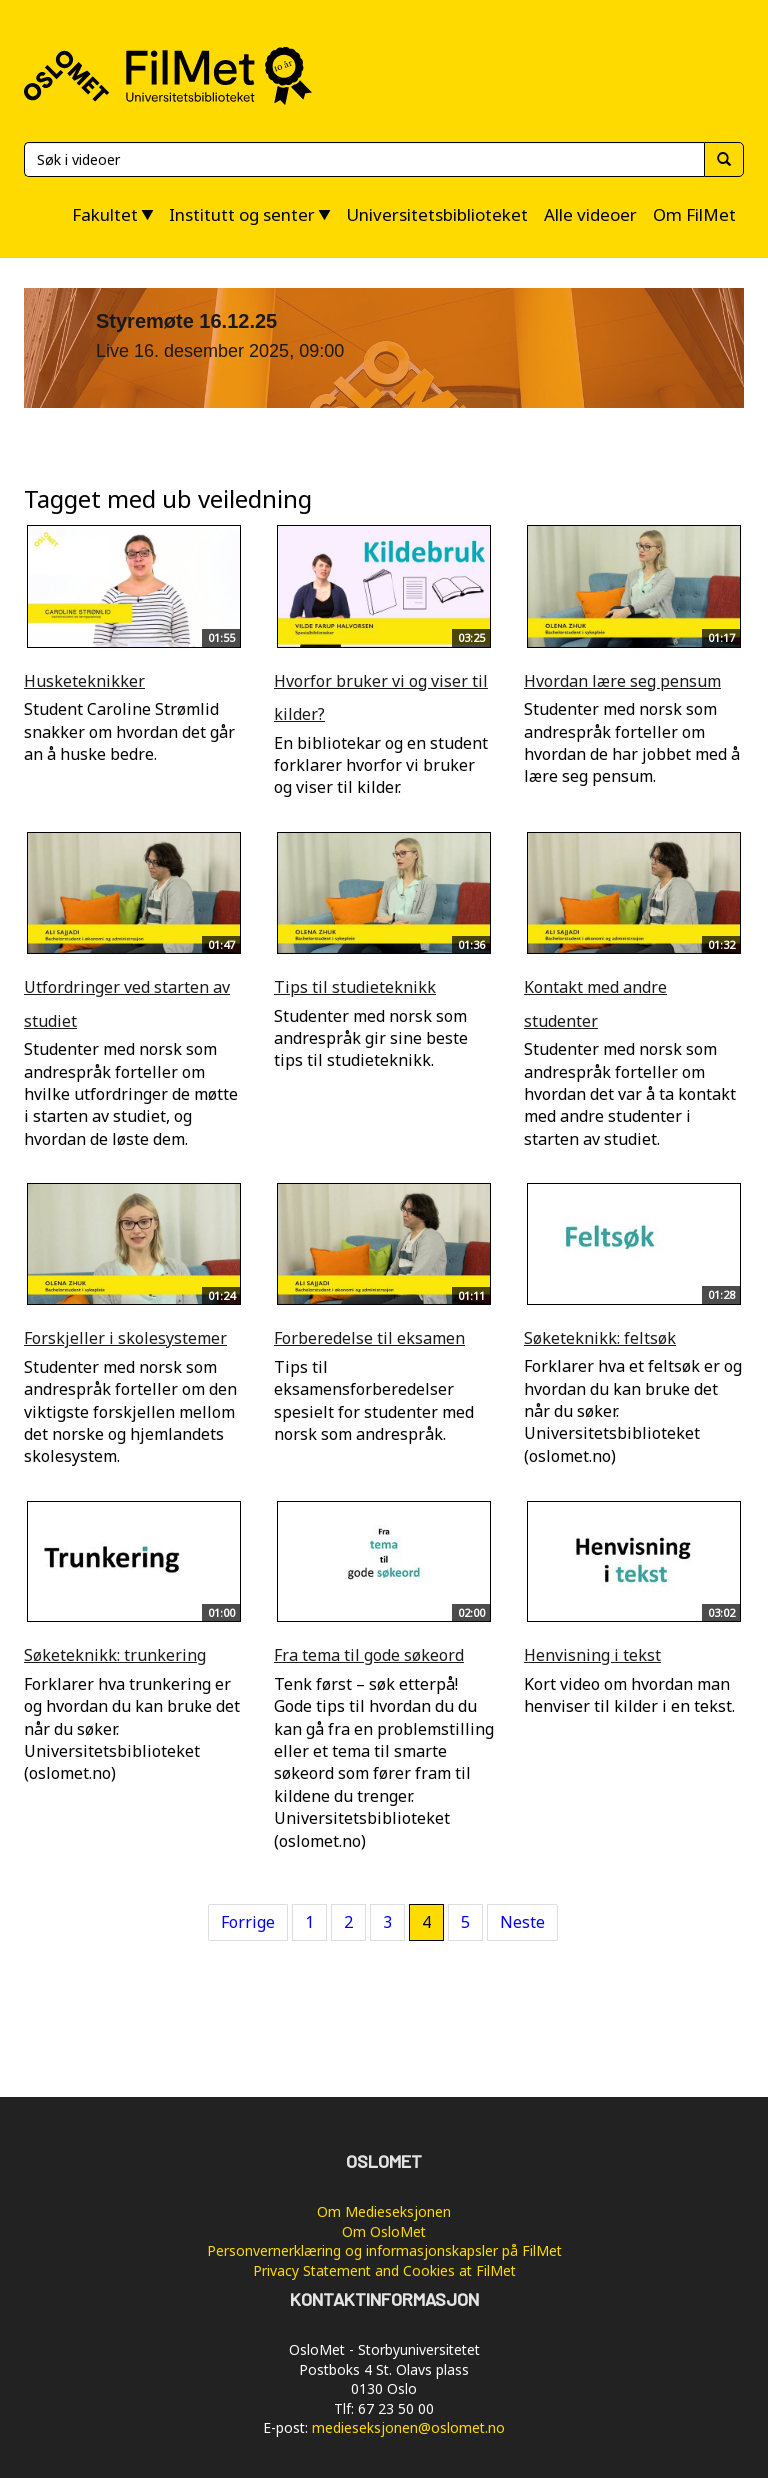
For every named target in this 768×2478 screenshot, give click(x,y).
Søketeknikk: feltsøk (600, 1338)
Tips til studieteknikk (355, 987)
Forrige (248, 1922)
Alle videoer (590, 214)
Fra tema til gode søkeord (369, 1655)
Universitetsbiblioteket (437, 214)
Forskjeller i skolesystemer (125, 1338)
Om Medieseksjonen (384, 2211)
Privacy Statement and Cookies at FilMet (384, 2270)
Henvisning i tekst (592, 1655)
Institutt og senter (242, 214)
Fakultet (105, 214)
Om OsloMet (384, 2231)
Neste (522, 1922)
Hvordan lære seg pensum (622, 681)
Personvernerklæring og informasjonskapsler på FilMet (384, 2250)
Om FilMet (694, 214)
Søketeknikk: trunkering (115, 1655)
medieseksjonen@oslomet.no (408, 2427)
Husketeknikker (84, 681)
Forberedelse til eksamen (369, 1338)
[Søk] (364, 159)
